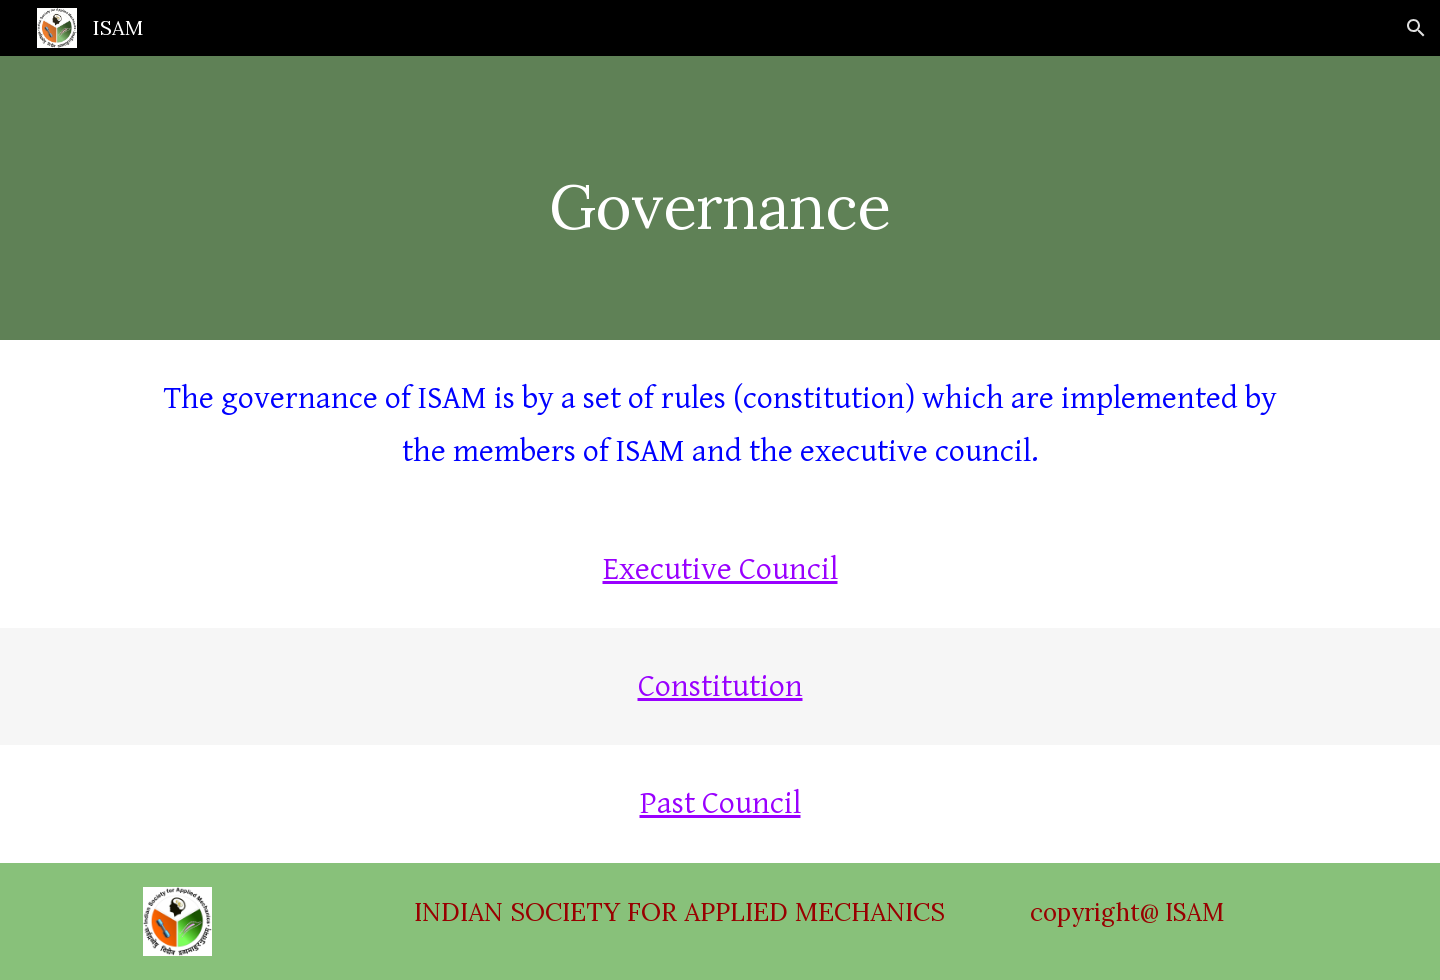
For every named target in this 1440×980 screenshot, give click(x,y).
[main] (720, 197)
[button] (1416, 28)
